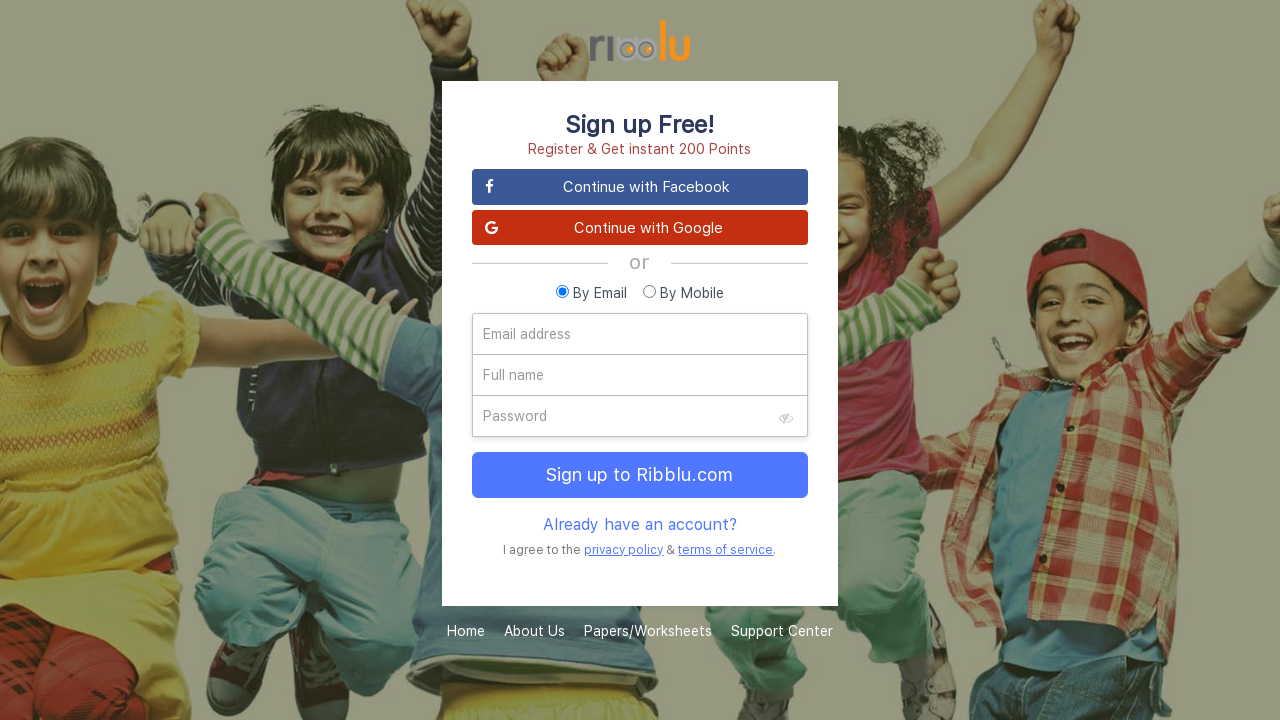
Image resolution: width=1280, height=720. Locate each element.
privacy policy (623, 549)
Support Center (782, 630)
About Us (534, 630)
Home (466, 630)
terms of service (725, 549)
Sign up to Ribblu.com (639, 474)
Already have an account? (640, 524)
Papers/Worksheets (648, 630)
